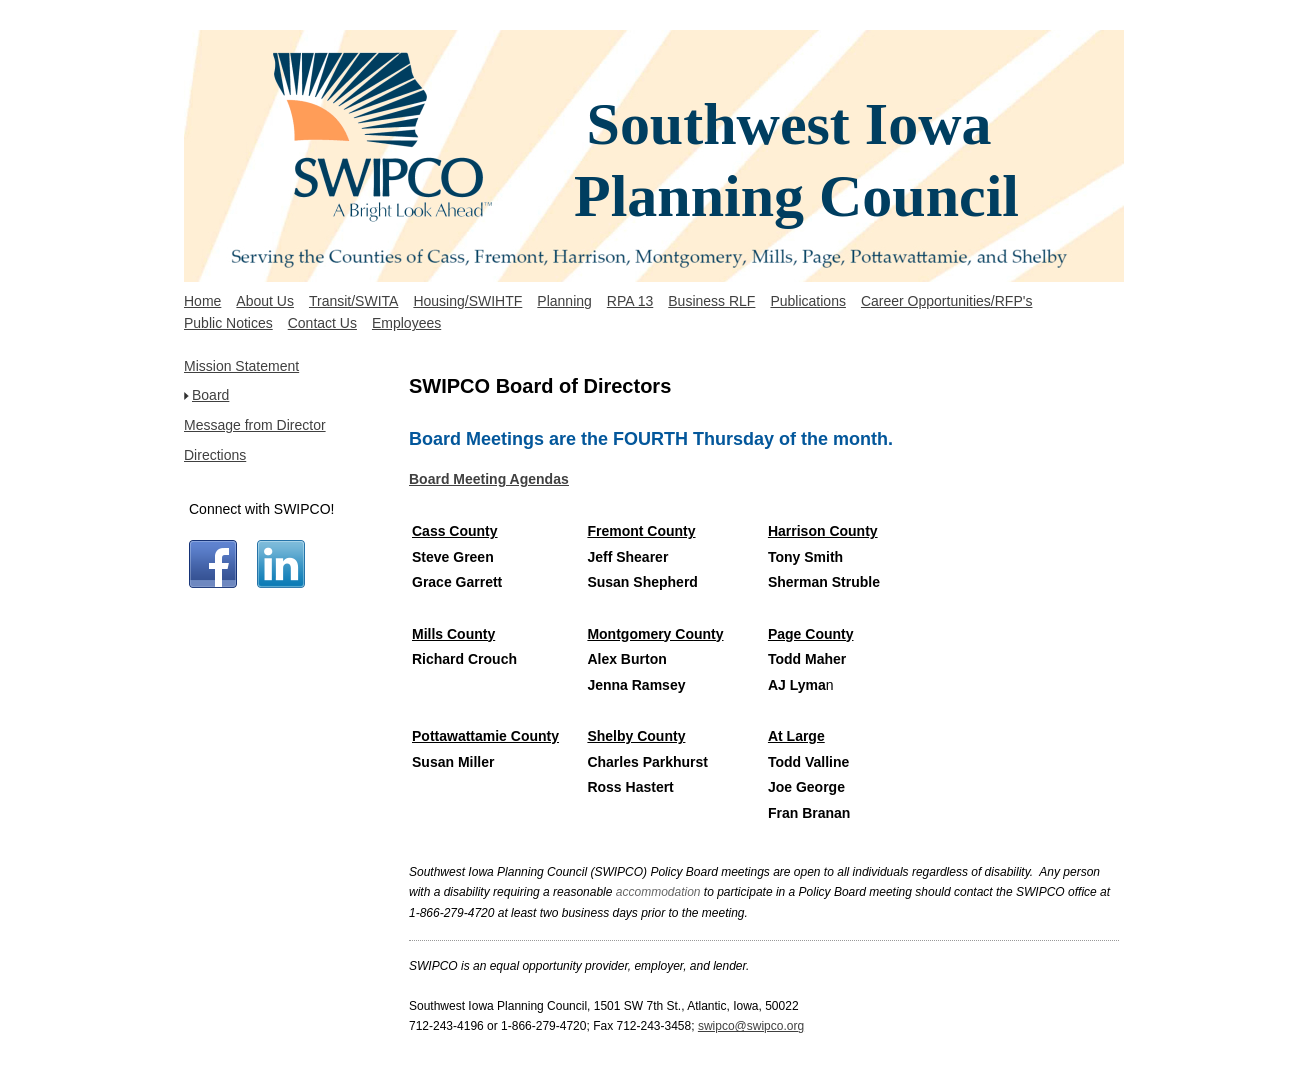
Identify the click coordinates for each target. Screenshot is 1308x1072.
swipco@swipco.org (751, 1026)
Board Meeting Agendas (489, 479)
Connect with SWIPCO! (262, 509)
